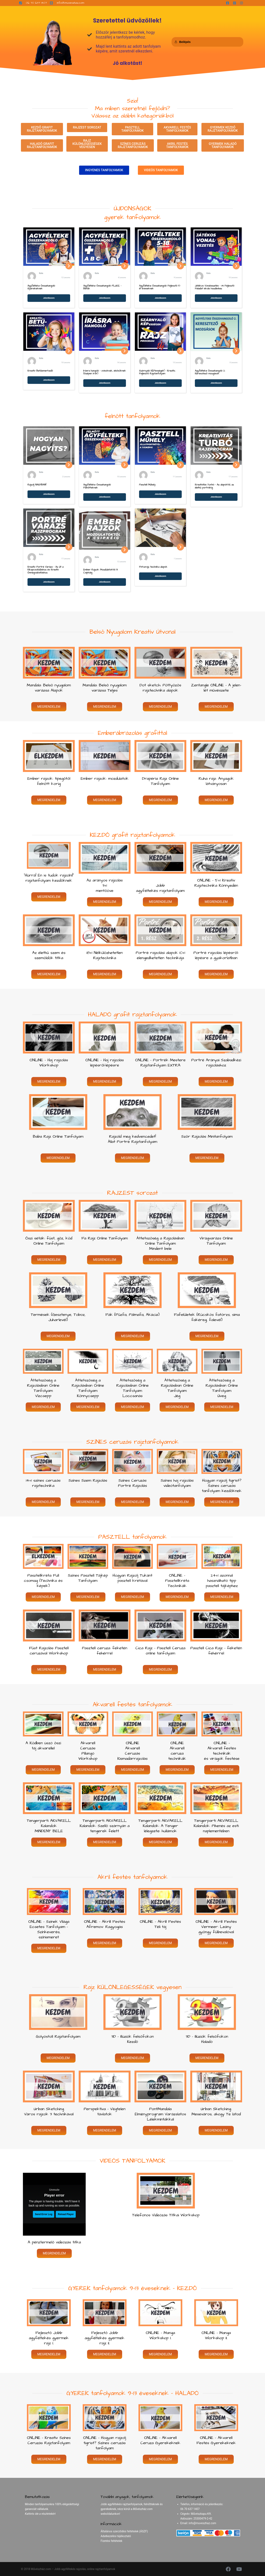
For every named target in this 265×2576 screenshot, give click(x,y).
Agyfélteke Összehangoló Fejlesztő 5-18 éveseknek (160, 287)
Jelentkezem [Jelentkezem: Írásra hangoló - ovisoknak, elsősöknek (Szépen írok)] (104, 383)
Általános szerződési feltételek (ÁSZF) (124, 2531)
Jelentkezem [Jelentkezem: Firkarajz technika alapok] (160, 576)
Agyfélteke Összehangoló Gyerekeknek (41, 287)
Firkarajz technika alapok (153, 567)
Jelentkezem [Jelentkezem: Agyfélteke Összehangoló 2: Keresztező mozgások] (216, 383)
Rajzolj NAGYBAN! (36, 484)
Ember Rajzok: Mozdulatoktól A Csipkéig (100, 571)
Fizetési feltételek (111, 2540)
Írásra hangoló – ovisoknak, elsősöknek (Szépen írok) (104, 372)
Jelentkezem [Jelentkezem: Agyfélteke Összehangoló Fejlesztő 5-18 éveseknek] (160, 298)
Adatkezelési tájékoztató (116, 2536)
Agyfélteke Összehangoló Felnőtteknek (97, 486)
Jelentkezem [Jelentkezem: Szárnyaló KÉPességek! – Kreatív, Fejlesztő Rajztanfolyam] (160, 383)
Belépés (183, 41)
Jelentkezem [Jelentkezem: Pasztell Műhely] (160, 494)
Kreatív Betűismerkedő (40, 371)
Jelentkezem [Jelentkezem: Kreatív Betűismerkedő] (49, 380)
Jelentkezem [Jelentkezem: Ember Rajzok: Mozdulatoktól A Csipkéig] (104, 582)
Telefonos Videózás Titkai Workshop (165, 2215)
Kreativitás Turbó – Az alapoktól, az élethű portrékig (214, 486)
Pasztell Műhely (147, 484)
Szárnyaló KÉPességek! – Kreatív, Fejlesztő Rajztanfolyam (157, 372)
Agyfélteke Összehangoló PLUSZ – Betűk (102, 287)
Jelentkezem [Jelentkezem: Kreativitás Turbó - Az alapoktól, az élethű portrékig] (216, 497)
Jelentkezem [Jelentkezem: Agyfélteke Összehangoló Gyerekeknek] (49, 298)
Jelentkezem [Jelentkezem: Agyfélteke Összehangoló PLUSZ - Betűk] (104, 298)
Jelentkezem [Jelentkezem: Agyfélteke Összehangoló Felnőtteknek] (104, 497)
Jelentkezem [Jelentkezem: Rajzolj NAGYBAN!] (49, 494)
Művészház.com (143, 2509)
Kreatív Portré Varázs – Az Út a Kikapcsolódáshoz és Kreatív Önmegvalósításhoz (45, 569)
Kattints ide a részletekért (40, 2513)
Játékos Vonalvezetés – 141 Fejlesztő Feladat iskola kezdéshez (214, 287)
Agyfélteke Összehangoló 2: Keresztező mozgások (210, 372)
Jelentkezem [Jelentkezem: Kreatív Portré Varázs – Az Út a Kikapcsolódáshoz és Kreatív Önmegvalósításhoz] (49, 582)
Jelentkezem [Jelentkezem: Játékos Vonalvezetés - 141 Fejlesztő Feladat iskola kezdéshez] (216, 298)
